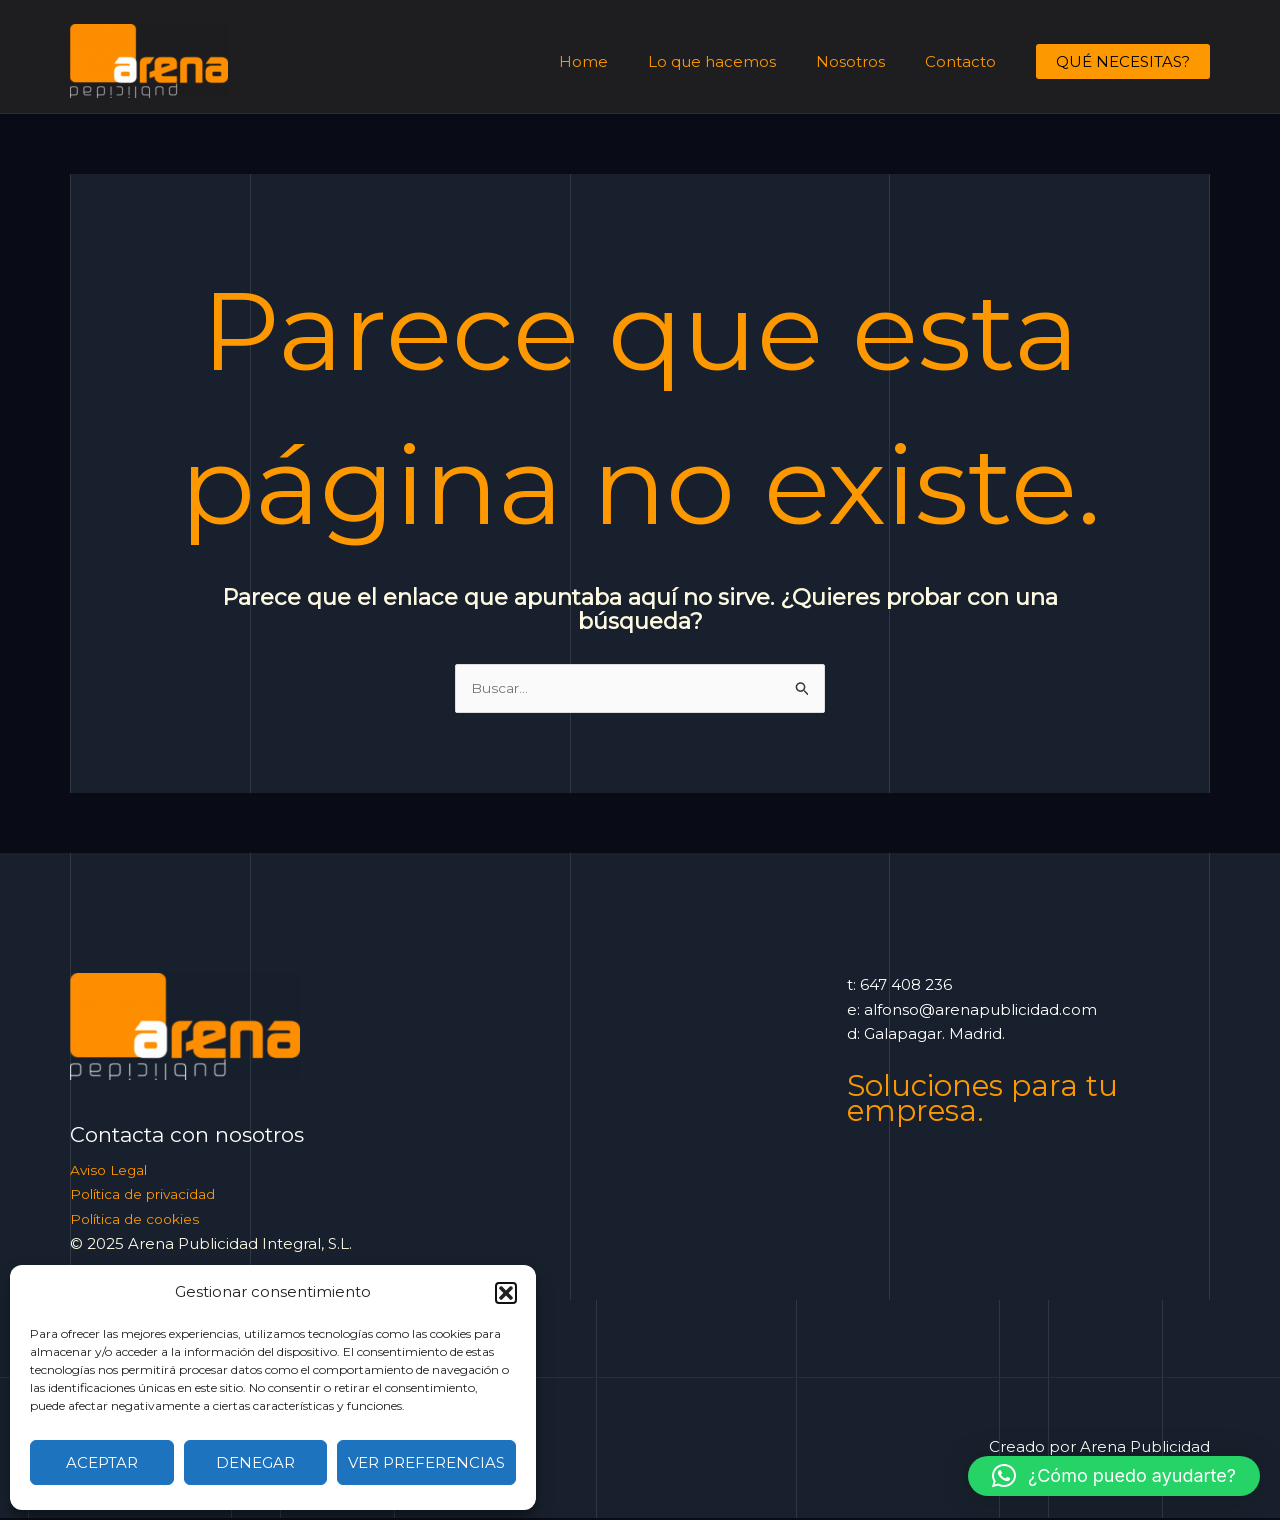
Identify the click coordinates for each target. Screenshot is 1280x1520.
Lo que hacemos (737, 61)
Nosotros (865, 61)
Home (618, 61)
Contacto (965, 61)
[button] (506, 1293)
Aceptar (102, 1462)
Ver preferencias (426, 1462)
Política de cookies (141, 1220)
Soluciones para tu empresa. (992, 1099)
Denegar (255, 1462)
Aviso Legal (112, 1171)
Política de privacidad (151, 1195)
